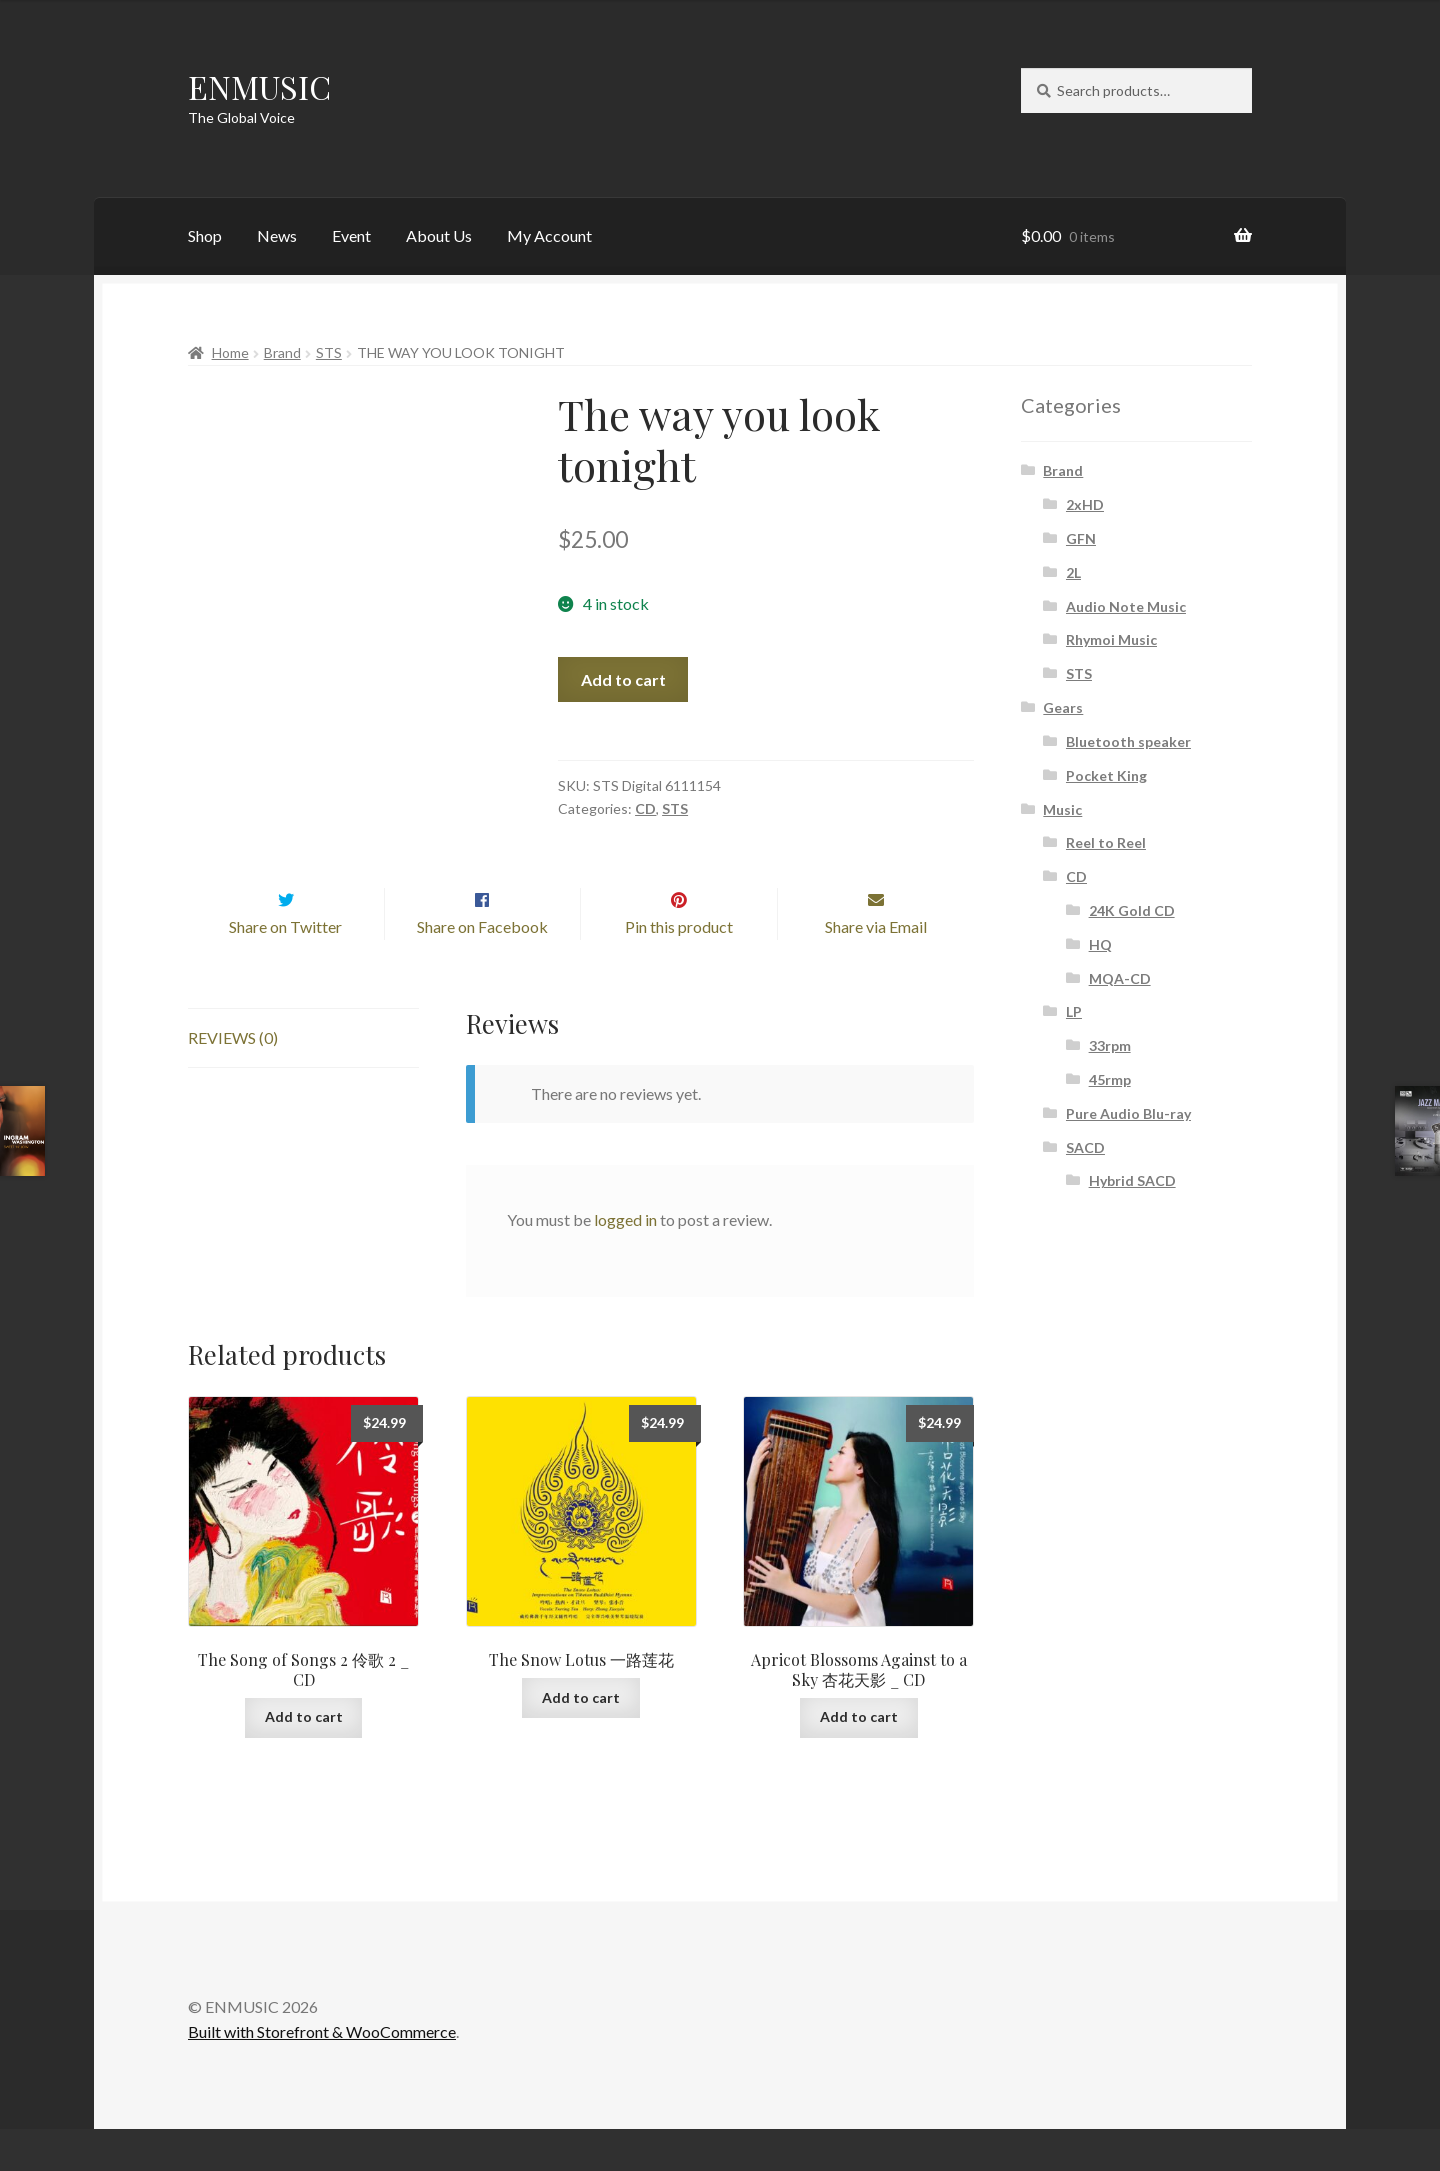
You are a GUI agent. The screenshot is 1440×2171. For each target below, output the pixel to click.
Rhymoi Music (1111, 639)
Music (1062, 809)
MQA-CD (1120, 978)
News (277, 235)
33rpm (1110, 1045)
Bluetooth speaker (1128, 741)
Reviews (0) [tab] (233, 1079)
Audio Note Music (1126, 606)
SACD (1085, 1147)
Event (351, 235)
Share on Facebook (482, 968)
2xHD (1085, 504)
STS (329, 352)
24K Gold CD (1132, 910)
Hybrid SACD (1132, 1180)
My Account (549, 235)
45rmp (1110, 1079)
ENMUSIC (259, 86)
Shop (205, 235)
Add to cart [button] (304, 1758)
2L (1073, 572)
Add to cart (623, 679)
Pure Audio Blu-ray (1128, 1113)
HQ (1100, 944)
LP (1074, 1011)
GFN (1081, 538)
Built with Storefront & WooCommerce (322, 2074)
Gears (1063, 707)
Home (230, 352)
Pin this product (679, 968)
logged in (625, 1261)
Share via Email (876, 968)
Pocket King (1106, 775)
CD (645, 808)
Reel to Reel (1106, 842)
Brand (282, 352)
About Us (439, 235)
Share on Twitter (285, 968)
